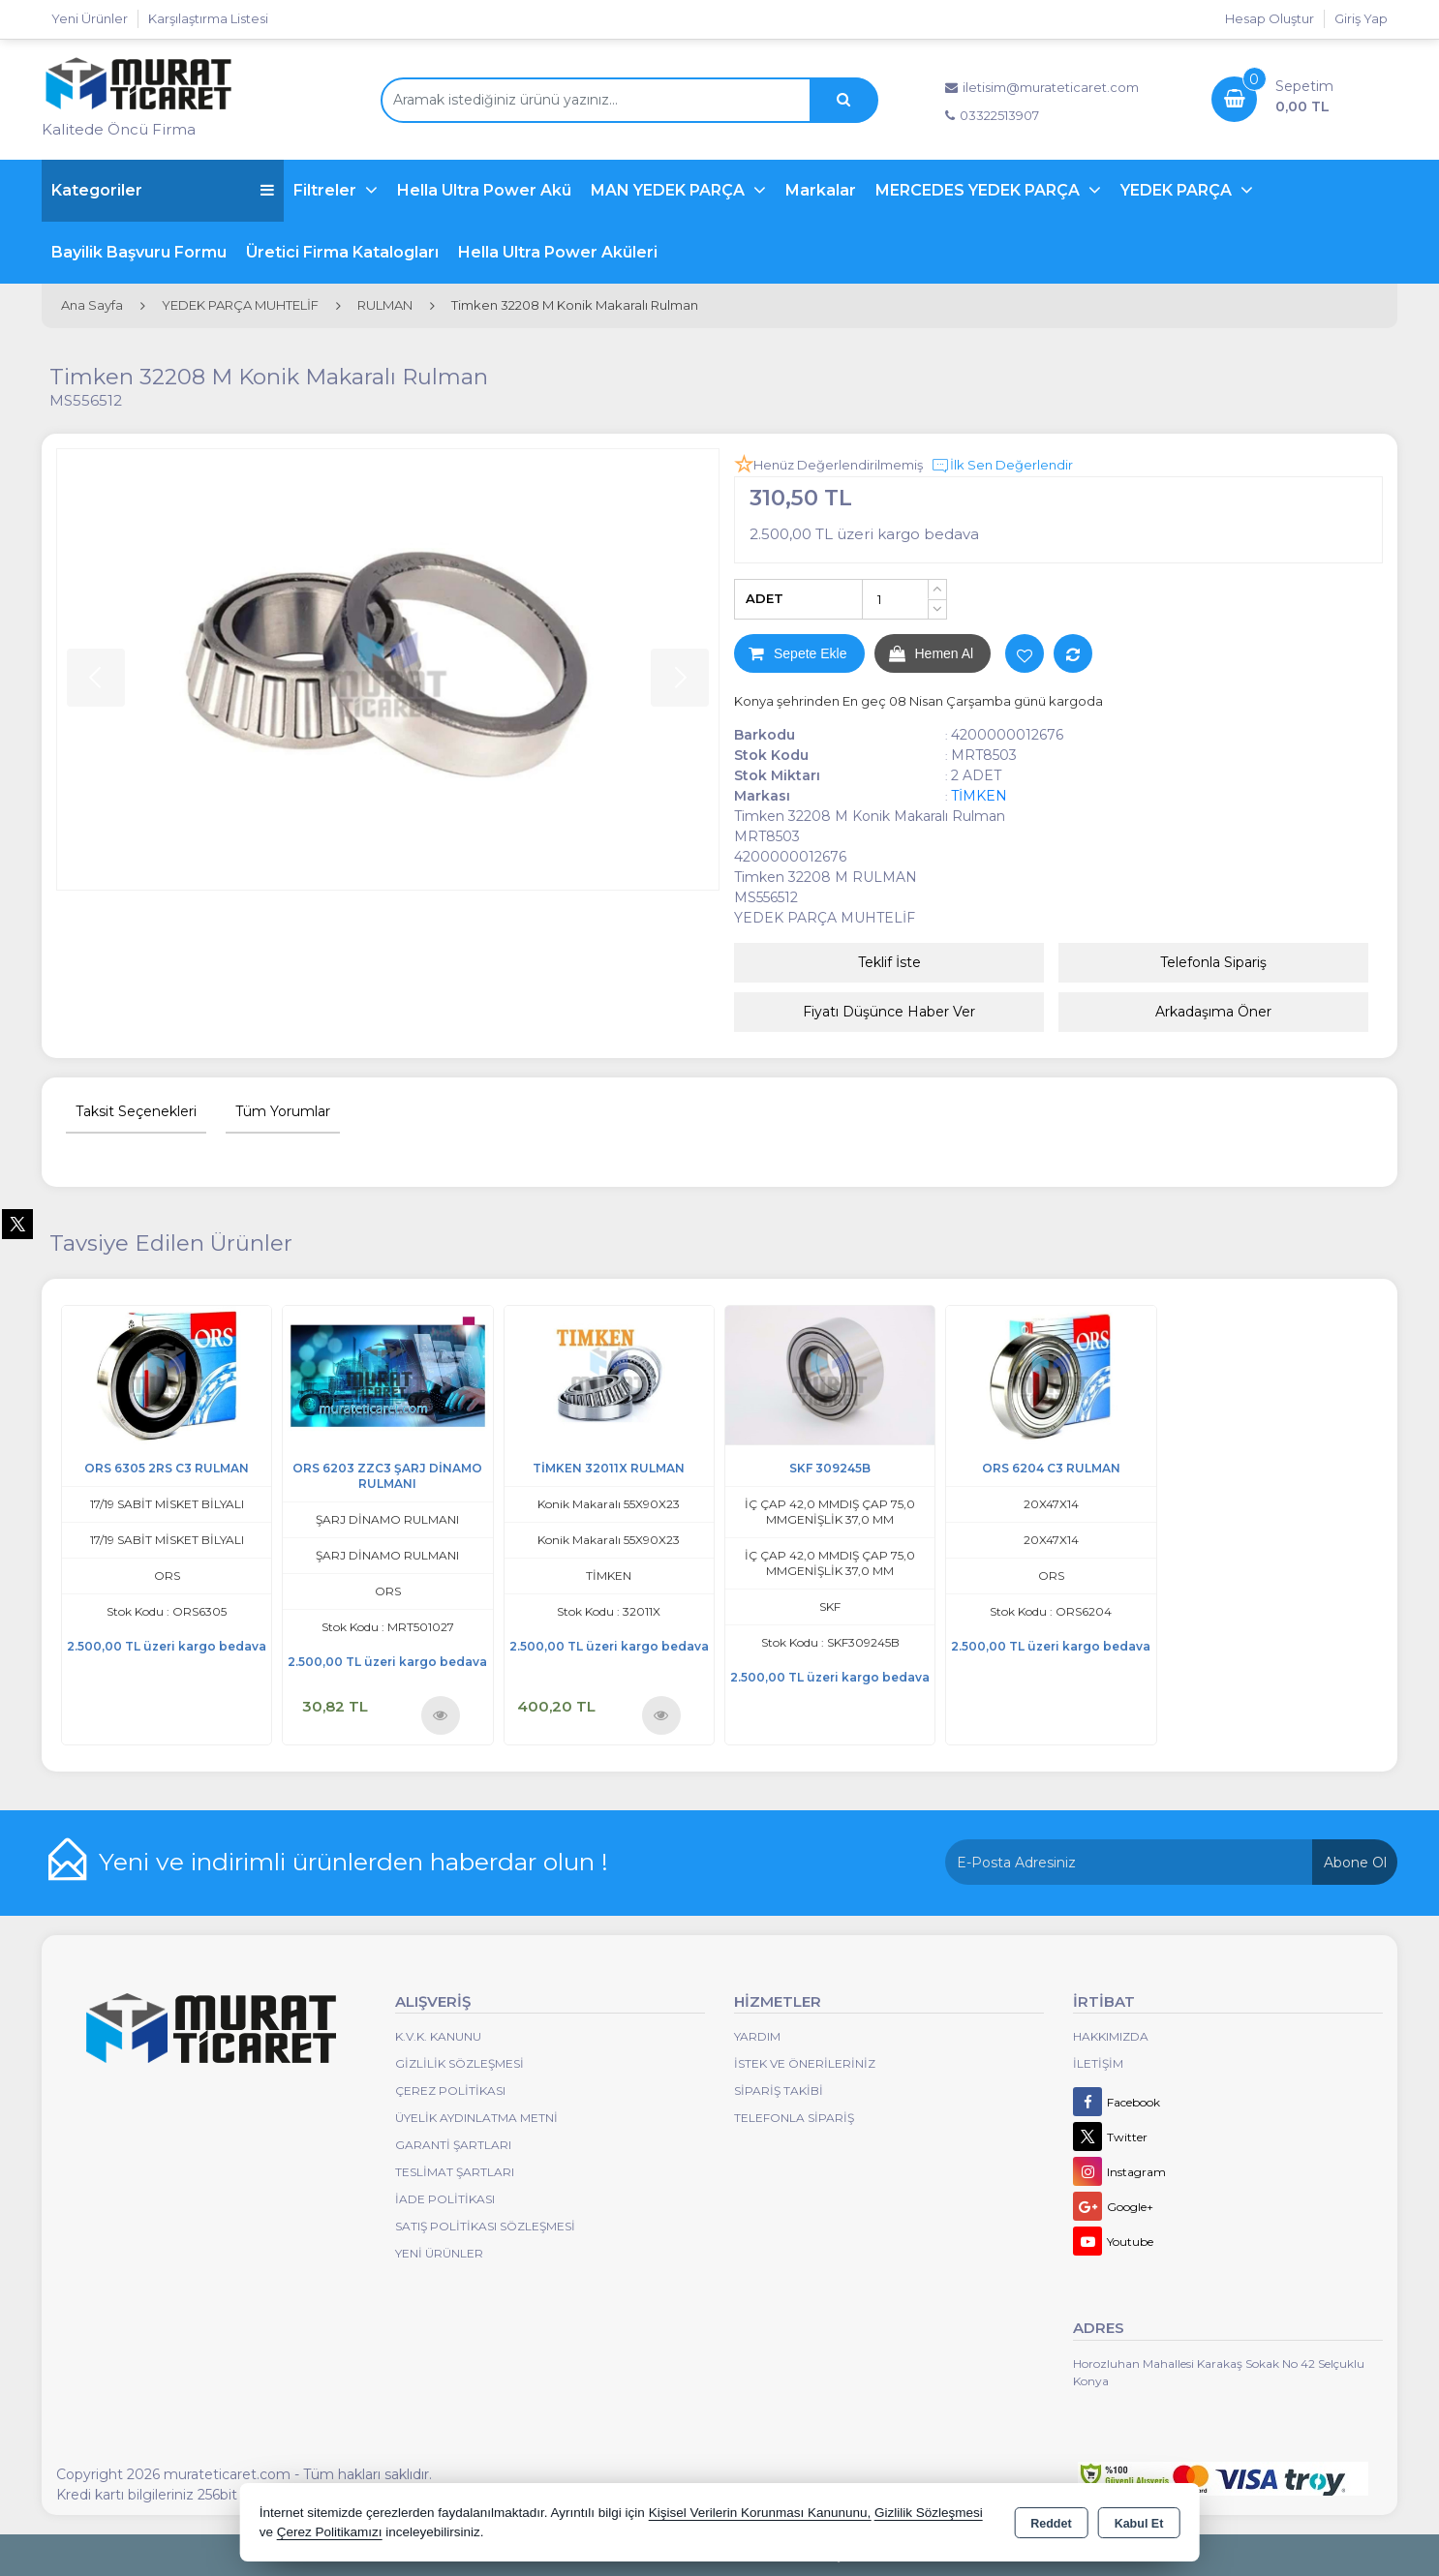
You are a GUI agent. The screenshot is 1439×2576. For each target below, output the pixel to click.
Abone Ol (1355, 1862)
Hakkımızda (1110, 2036)
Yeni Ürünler (439, 2253)
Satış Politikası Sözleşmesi (485, 2226)
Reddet (1050, 2524)
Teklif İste (889, 962)
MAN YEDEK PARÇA (670, 190)
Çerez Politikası (450, 2090)
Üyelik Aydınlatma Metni (476, 2117)
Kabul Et (1139, 2524)
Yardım (757, 2036)
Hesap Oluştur (1269, 18)
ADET (764, 598)
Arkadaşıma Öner (1213, 1011)
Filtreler (326, 190)
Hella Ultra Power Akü (484, 190)
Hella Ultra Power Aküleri (558, 252)
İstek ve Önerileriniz (804, 2063)
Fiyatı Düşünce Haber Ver (889, 1011)
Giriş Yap (1361, 18)
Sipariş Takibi (778, 2090)
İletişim (1098, 2063)
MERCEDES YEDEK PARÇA (979, 190)
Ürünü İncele (440, 1716)
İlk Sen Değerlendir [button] (1002, 465)
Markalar (820, 190)
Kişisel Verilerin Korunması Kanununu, (760, 2512)
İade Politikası (445, 2199)
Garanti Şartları (453, 2144)
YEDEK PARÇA (1178, 190)
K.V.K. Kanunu (438, 2036)
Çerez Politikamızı (330, 2532)
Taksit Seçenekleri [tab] (136, 1111)
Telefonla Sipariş (1213, 962)
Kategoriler (162, 190)
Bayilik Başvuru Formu (139, 252)
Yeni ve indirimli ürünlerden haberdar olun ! (353, 1861)
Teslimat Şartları (454, 2172)
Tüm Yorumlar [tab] (282, 1111)
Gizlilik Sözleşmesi (459, 2063)
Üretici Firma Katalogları (342, 252)
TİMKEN (979, 795)
